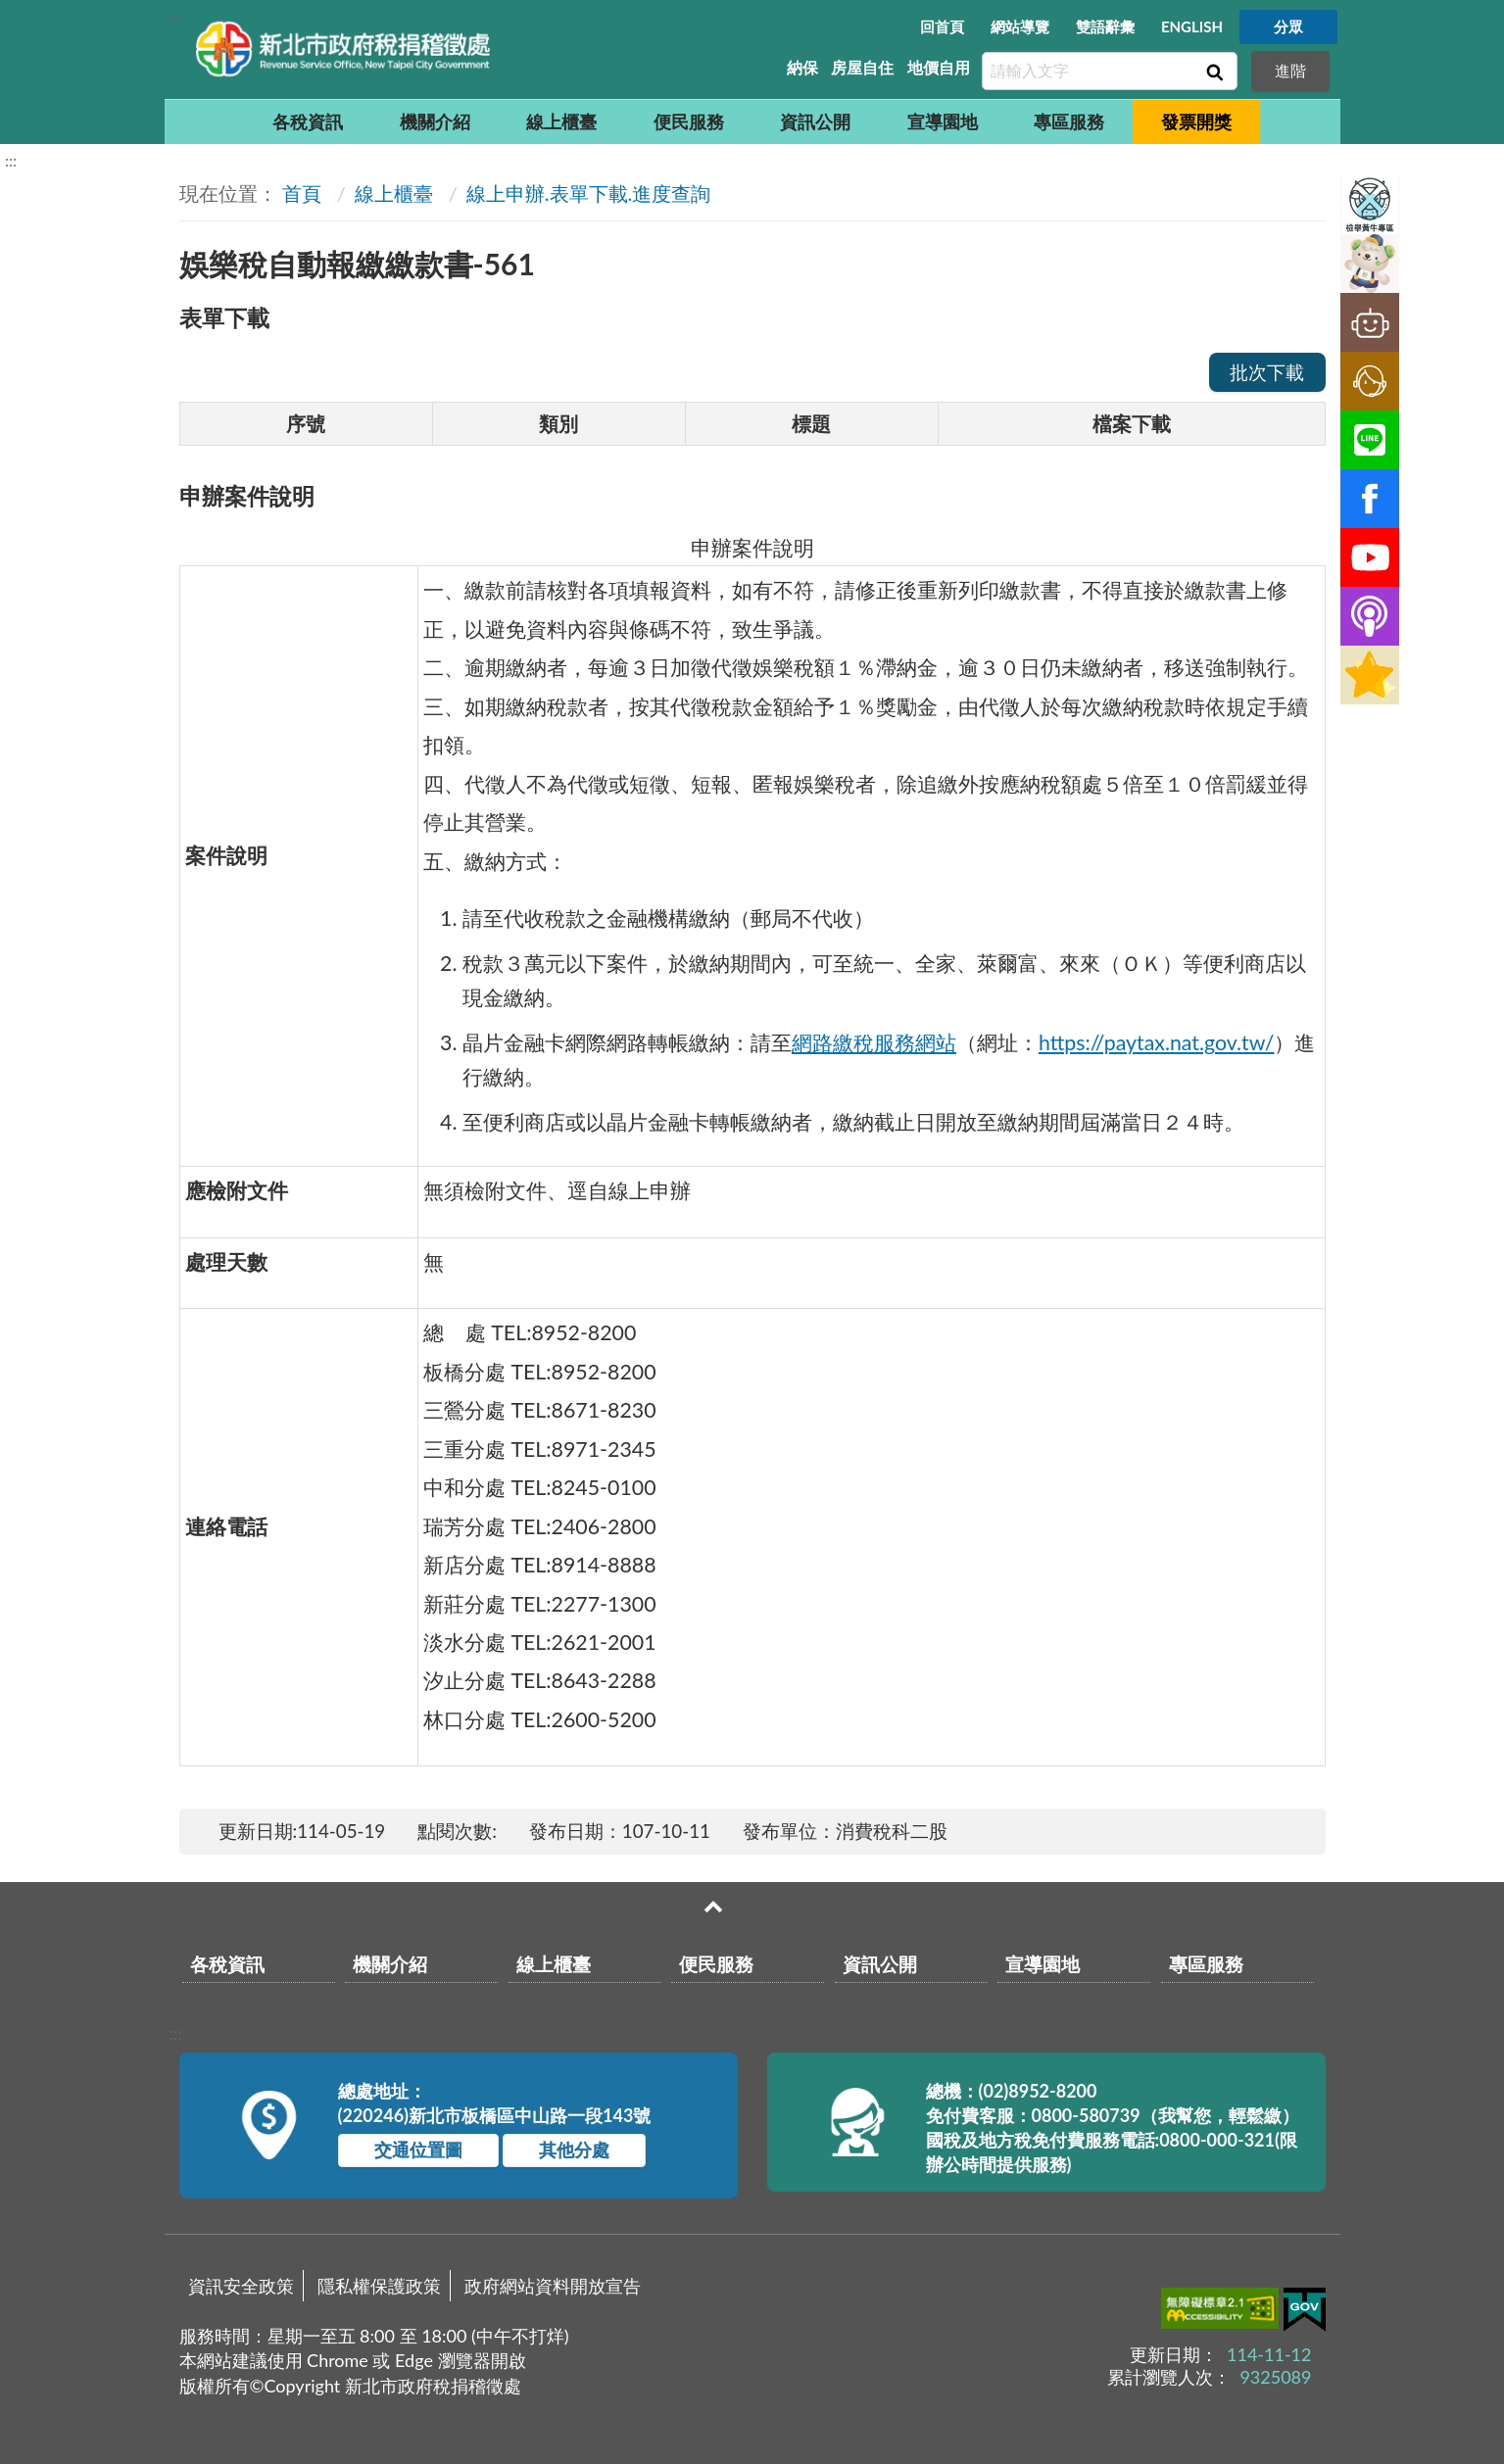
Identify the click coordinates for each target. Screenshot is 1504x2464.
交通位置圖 (418, 2149)
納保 (802, 67)
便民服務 (689, 121)
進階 (1290, 70)
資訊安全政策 (241, 2285)
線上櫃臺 (561, 121)
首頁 (301, 193)
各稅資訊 (307, 121)
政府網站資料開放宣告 (552, 2285)
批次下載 (1267, 372)
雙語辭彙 (1105, 26)
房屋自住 (862, 67)
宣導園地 (942, 121)
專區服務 (1069, 121)
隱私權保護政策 (379, 2285)
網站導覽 (1020, 26)
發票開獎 (1196, 121)
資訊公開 (815, 121)
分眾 (1288, 26)
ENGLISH (1192, 26)
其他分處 (574, 2149)
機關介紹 (435, 121)
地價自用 (938, 67)
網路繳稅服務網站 (874, 1042)
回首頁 (942, 26)
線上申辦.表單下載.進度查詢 (588, 193)
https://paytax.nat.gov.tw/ (1157, 1042)
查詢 (1213, 71)
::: (175, 16)
